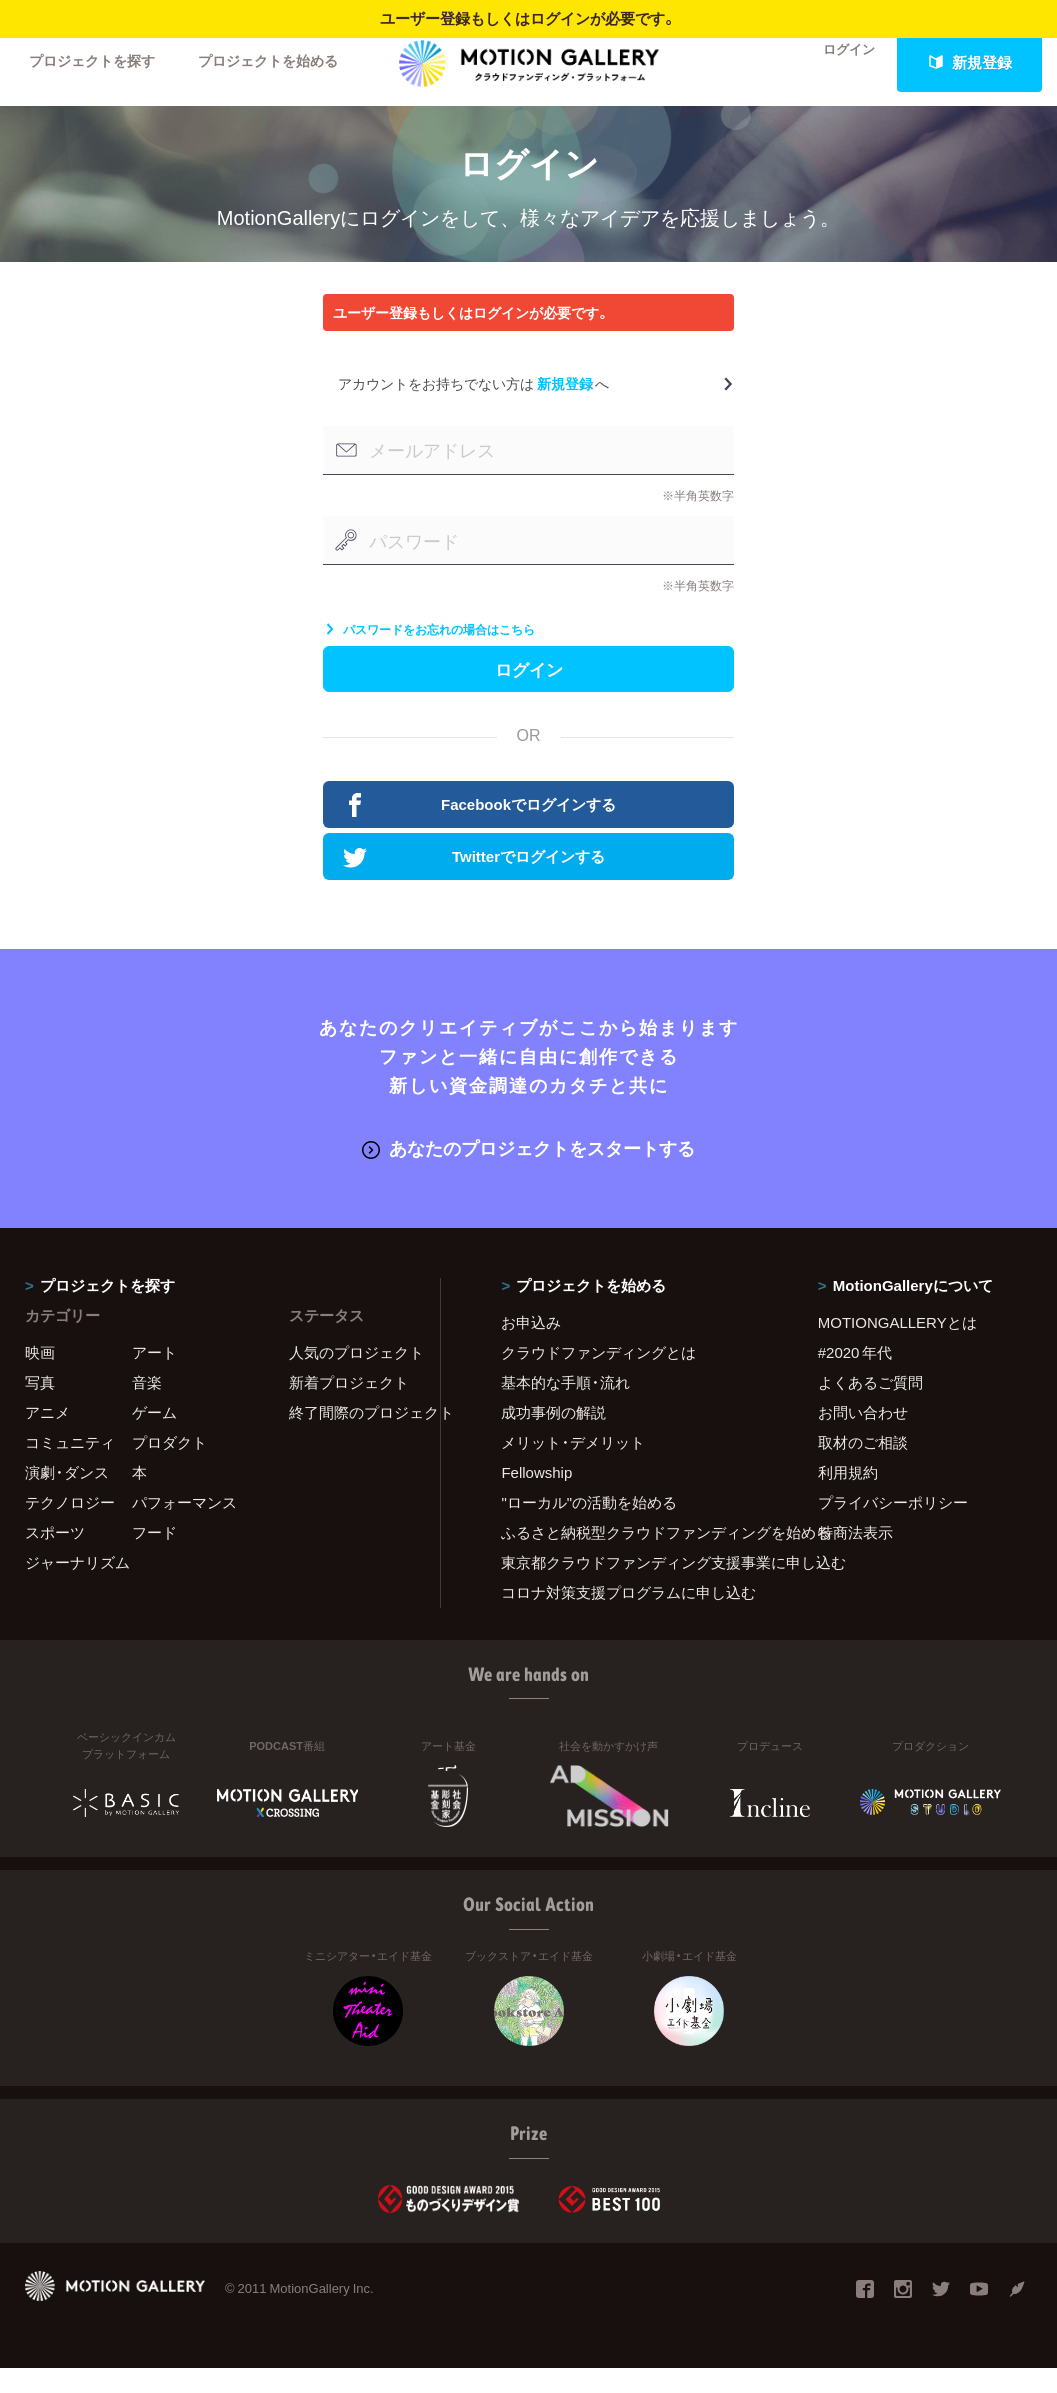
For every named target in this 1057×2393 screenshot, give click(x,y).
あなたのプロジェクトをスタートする (528, 1173)
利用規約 (848, 1497)
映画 (40, 1377)
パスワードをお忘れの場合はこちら (429, 648)
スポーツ (55, 1557)
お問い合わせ (863, 1437)
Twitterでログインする (476, 884)
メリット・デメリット (573, 1467)
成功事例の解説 (553, 1437)
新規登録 (970, 62)
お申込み (531, 1347)
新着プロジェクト (349, 1407)
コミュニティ (70, 1467)
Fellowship (536, 1497)
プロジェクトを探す (97, 62)
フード (154, 1557)
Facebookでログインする (482, 831)
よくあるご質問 (870, 1407)
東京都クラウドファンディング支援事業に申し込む (634, 1587)
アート (154, 1377)
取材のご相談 (863, 1467)
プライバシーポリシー (893, 1527)
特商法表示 (855, 1557)
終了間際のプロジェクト (352, 1437)
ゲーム (154, 1437)
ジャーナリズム (77, 1587)
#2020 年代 (855, 1377)
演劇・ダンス (67, 1497)
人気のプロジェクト (352, 1377)
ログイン (837, 62)
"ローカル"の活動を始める (589, 1527)
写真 (40, 1407)
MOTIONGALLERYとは (897, 1347)
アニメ (47, 1437)
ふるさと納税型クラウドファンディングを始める (634, 1557)
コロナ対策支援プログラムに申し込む (628, 1617)
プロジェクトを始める (285, 62)
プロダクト (169, 1467)
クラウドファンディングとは (598, 1377)
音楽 (147, 1407)
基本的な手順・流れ (565, 1407)
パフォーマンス (184, 1527)
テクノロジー (70, 1527)
